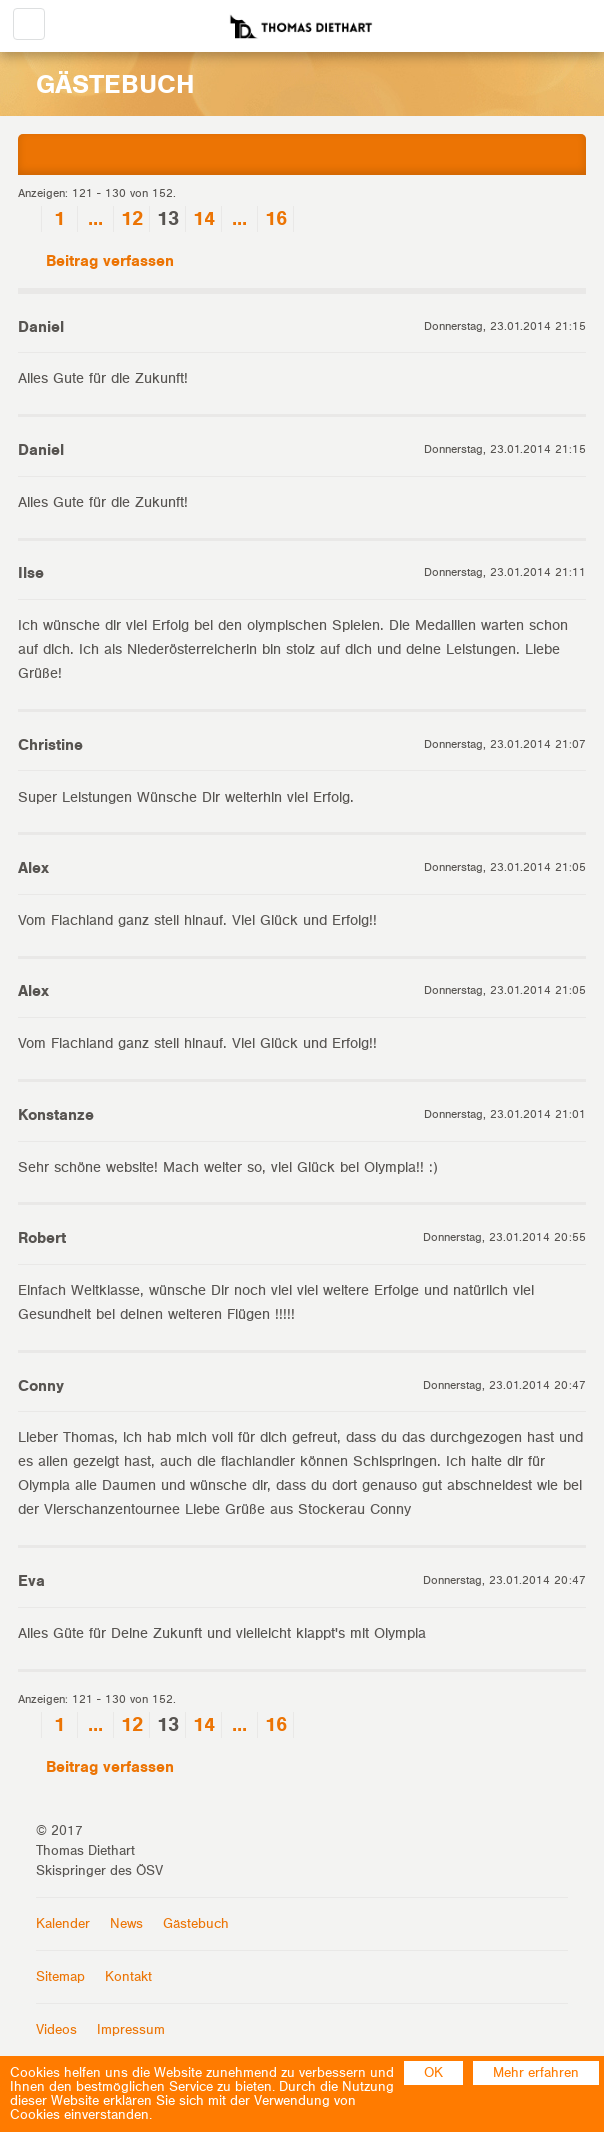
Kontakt (128, 1977)
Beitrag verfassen (96, 262)
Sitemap (60, 1977)
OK (433, 2073)
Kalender (63, 1924)
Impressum (131, 2030)
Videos (56, 2030)
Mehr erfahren (536, 2073)
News (126, 1924)
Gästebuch (196, 1924)
